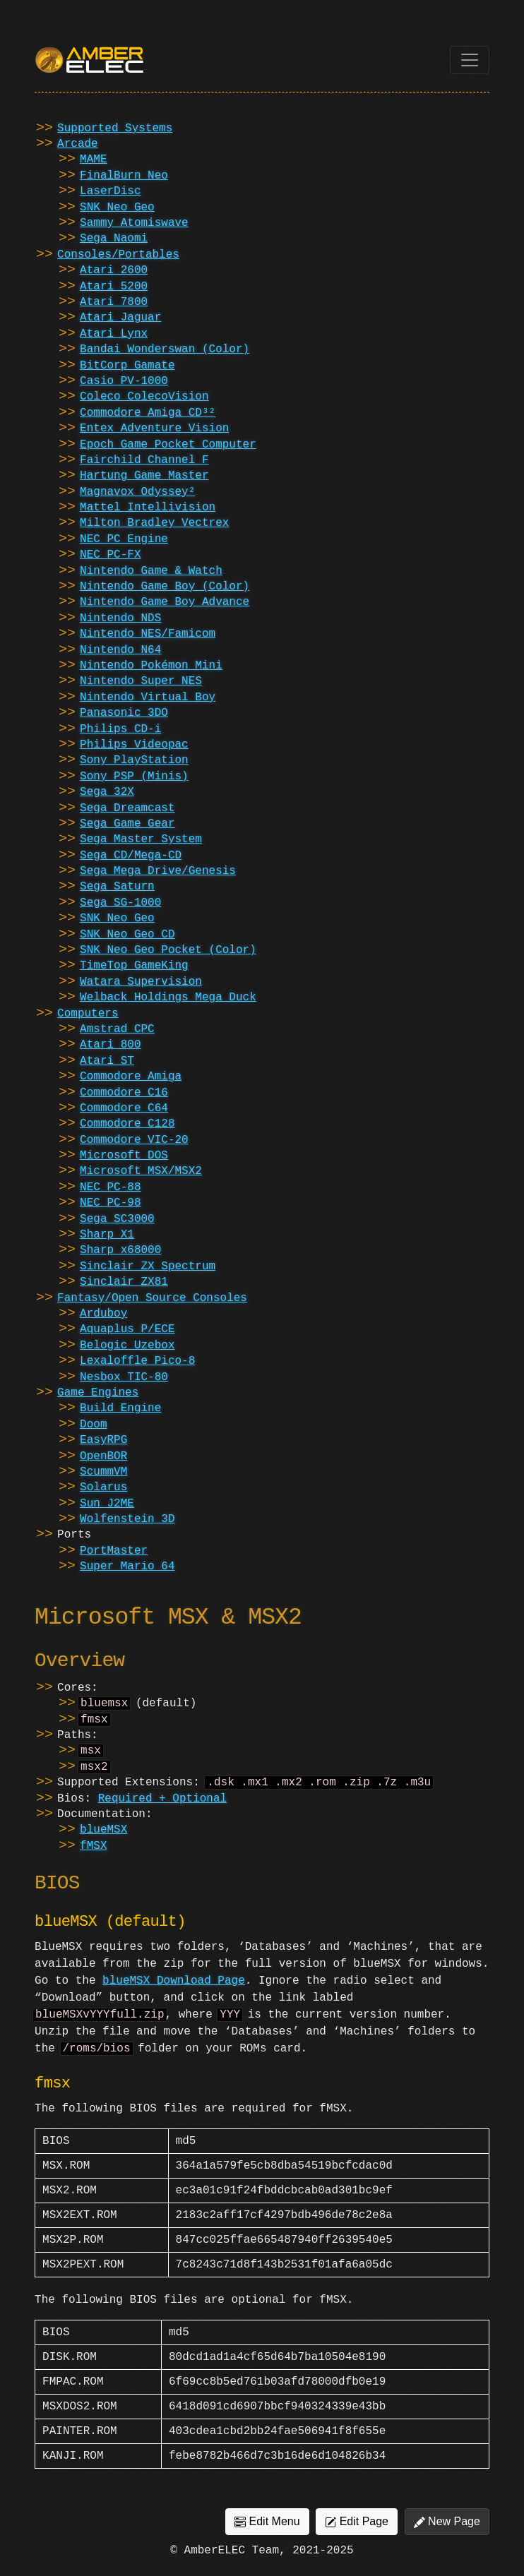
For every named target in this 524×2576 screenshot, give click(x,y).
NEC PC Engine (124, 539)
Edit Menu (266, 2531)
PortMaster (114, 1551)
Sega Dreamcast (127, 808)
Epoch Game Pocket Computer (168, 445)
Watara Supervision (141, 982)
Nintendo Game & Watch (151, 571)
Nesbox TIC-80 (124, 1377)
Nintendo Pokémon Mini (151, 665)
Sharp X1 (107, 1234)
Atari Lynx (114, 334)
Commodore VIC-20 (134, 1140)
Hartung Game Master (144, 476)
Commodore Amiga (130, 1076)
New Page (447, 2531)
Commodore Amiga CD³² (147, 413)
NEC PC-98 (110, 1203)
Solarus (103, 1487)
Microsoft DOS (124, 1155)
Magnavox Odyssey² (137, 492)
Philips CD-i (120, 729)
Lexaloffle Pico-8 (137, 1361)
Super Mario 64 (127, 1566)
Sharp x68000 (120, 1250)
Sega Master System (141, 839)
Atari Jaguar (120, 317)
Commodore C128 (127, 1124)
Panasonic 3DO (124, 713)
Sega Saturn (117, 886)
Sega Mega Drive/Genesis (158, 871)
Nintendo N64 (120, 650)
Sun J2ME (107, 1503)
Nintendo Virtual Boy (147, 697)
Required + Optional (162, 1806)
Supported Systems (114, 128)
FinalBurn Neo (124, 176)
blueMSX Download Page (173, 1988)
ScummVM (103, 1472)
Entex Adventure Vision (154, 428)
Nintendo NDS (120, 618)
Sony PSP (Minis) (134, 776)
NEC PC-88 (110, 1187)
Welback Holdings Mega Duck (168, 997)
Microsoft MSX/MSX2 (141, 1171)
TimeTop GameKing (134, 966)
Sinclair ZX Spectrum (147, 1266)
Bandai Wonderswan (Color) (164, 349)
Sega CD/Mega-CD (130, 855)
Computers (87, 1014)
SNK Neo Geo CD (127, 934)
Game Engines (97, 1393)
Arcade (77, 144)
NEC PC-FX (110, 555)
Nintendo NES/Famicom (147, 634)
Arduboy (103, 1314)
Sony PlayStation (134, 760)
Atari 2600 (114, 270)
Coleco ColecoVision (144, 397)
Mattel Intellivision (147, 507)
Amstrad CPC (117, 1029)
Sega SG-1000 (120, 903)
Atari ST (107, 1061)
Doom (93, 1424)
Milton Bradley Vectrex (154, 523)
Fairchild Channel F (144, 460)
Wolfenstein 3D (127, 1519)
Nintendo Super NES (141, 681)
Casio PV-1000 (124, 381)
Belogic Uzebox (127, 1345)
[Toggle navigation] (469, 60)
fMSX (93, 1853)
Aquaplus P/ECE (127, 1329)
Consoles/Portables (118, 255)
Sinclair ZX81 (124, 1282)
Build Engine (120, 1408)
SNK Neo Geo (117, 207)
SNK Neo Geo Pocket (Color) (168, 950)
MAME (93, 159)
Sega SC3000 (117, 1219)
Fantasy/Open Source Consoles (152, 1298)
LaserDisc (110, 191)
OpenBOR (103, 1456)
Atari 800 (110, 1045)
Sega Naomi (114, 238)
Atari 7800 (114, 302)
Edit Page (356, 2531)
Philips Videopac (134, 745)
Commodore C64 (124, 1108)
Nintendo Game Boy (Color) (164, 586)
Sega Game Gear (127, 824)
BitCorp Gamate (127, 365)
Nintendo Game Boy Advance (164, 602)
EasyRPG (103, 1440)
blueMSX (103, 1837)
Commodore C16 (124, 1093)
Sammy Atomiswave (134, 223)
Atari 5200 (114, 286)
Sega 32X (107, 792)
